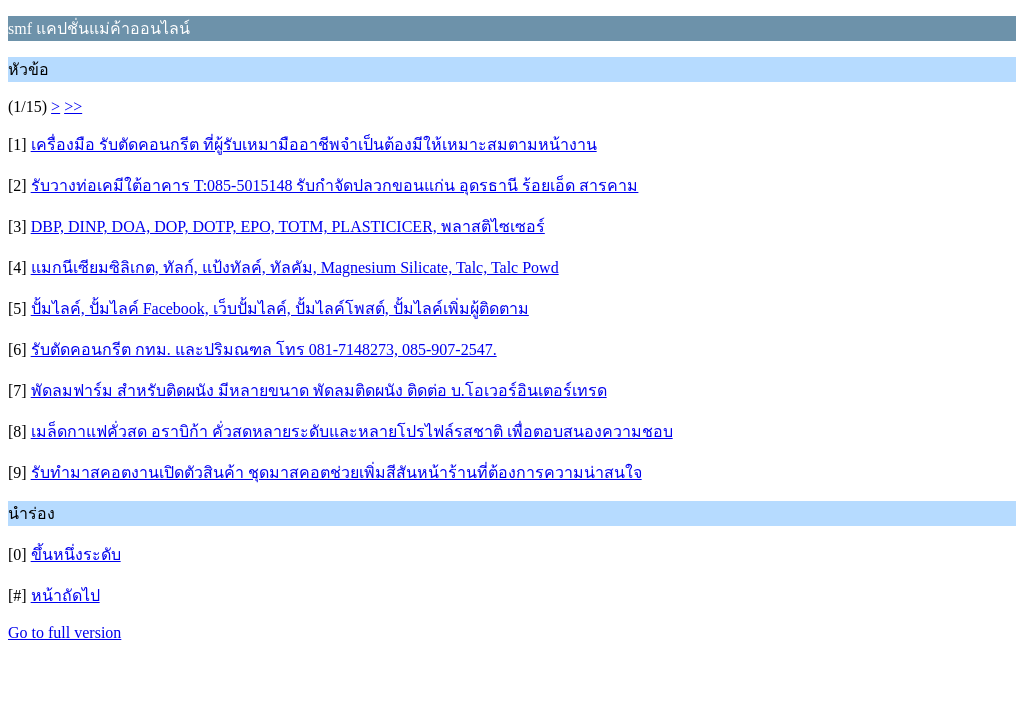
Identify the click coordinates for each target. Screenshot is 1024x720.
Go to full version (64, 632)
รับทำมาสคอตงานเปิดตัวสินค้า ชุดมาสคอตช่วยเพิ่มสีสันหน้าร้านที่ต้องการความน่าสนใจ (336, 472)
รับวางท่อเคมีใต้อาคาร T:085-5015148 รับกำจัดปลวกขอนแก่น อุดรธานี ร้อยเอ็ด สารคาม (335, 185)
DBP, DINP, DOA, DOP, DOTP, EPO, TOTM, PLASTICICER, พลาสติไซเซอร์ (288, 226)
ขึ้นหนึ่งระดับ (76, 554)
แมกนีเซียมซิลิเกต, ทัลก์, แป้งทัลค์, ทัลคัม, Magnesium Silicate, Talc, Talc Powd (295, 267)
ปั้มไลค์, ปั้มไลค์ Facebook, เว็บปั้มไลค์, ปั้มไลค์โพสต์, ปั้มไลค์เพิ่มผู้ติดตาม (280, 308)
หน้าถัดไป (65, 595)
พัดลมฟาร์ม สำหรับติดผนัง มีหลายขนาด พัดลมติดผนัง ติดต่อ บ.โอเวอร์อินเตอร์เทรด (319, 390)
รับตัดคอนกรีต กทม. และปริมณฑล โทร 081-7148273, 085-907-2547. (264, 349)
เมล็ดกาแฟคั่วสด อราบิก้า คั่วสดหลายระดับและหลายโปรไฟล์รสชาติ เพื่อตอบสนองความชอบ (352, 431)
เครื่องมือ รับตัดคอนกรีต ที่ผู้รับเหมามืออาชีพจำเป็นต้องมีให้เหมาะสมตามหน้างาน (314, 144)
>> (73, 106)
